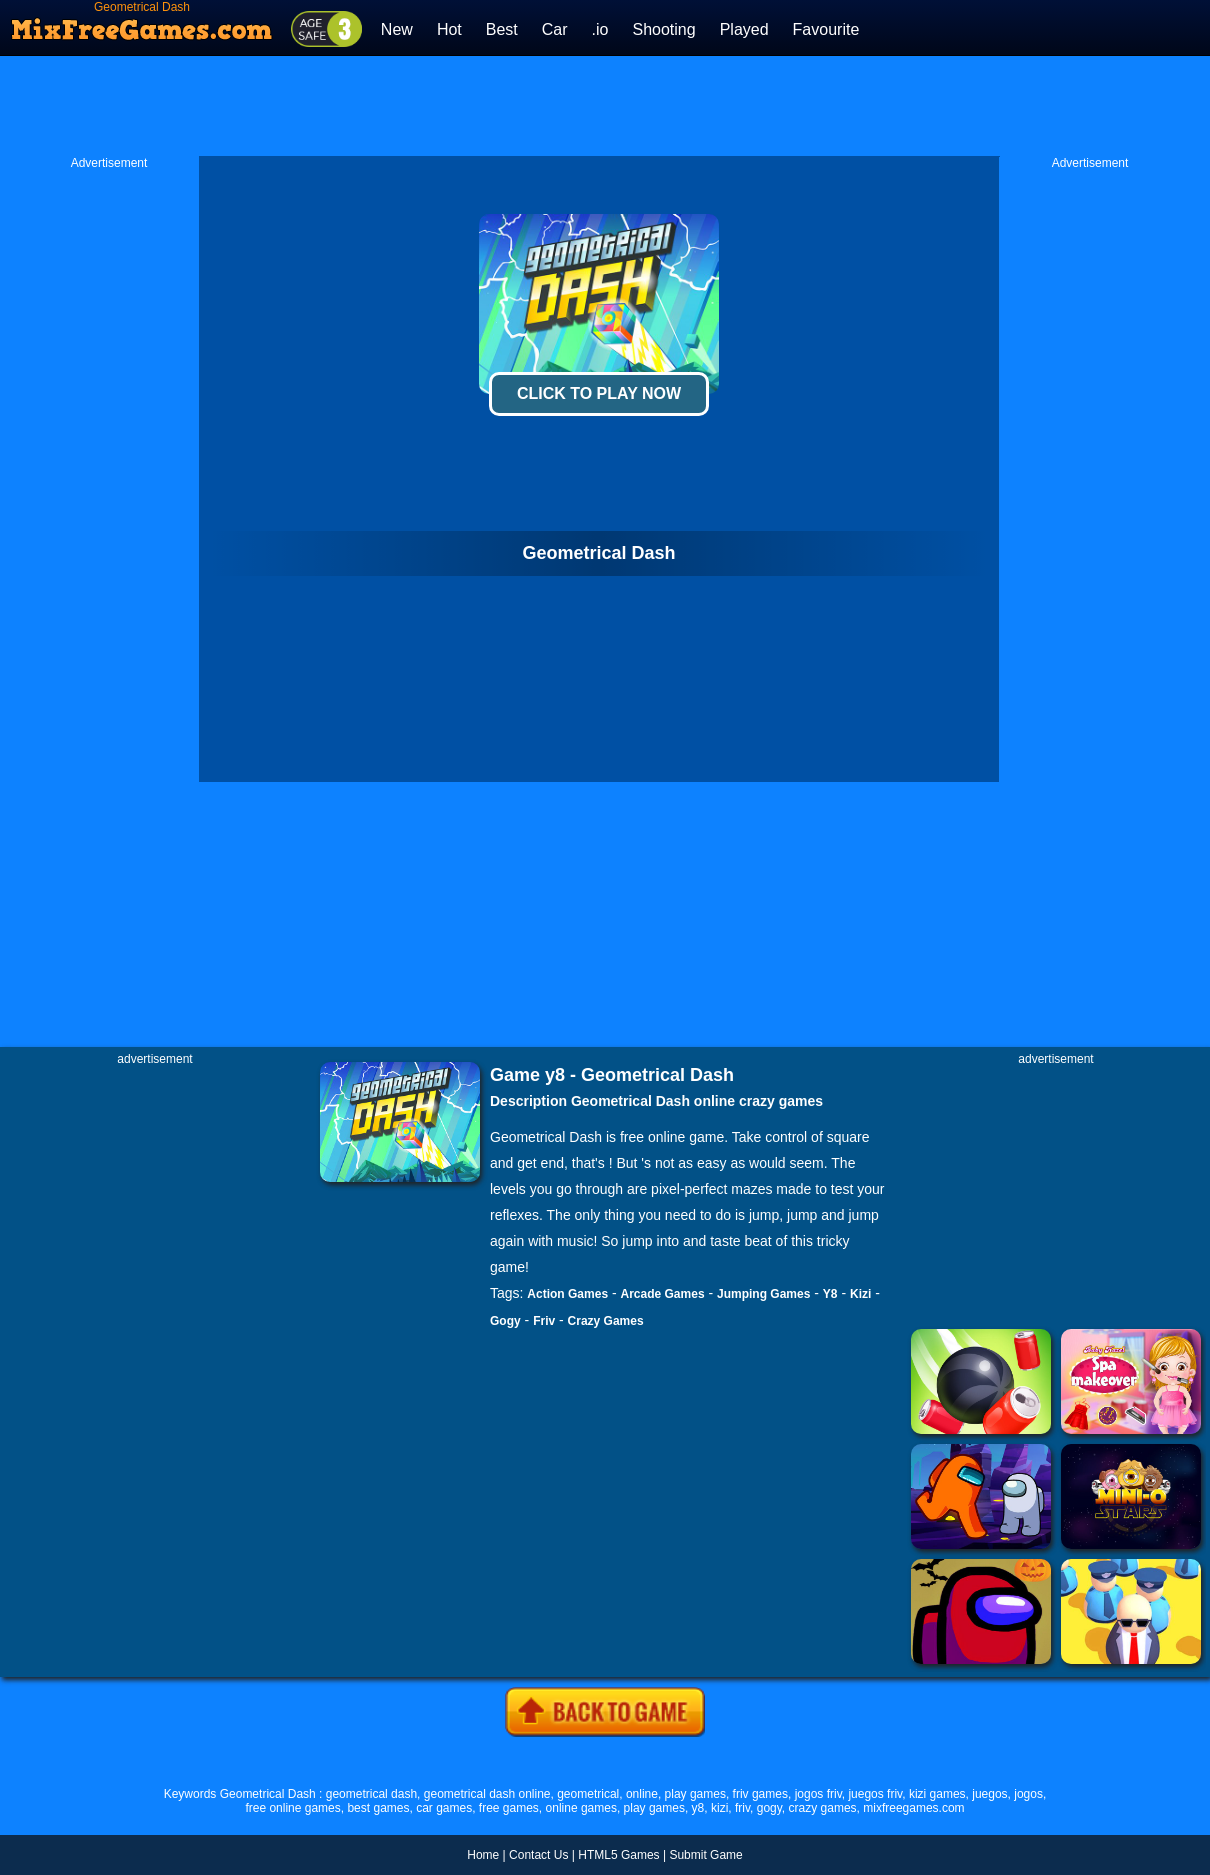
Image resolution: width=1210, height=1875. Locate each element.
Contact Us (538, 1855)
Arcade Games (663, 1294)
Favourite (826, 29)
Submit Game (705, 1855)
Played (744, 29)
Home (483, 1855)
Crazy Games (606, 1321)
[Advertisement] (605, 106)
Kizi (860, 1294)
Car (555, 29)
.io (600, 29)
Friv (544, 1321)
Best (502, 29)
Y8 (830, 1294)
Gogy (505, 1321)
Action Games (567, 1294)
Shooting (663, 29)
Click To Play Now (599, 393)
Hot (449, 29)
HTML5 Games (618, 1855)
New (397, 29)
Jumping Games (763, 1294)
